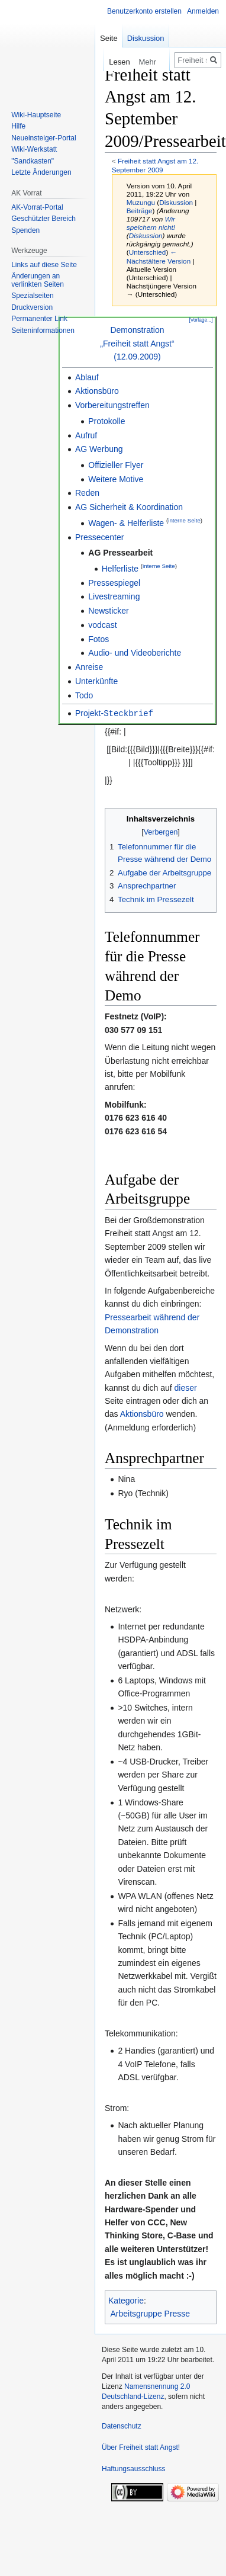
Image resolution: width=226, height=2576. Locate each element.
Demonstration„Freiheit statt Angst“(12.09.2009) (137, 343)
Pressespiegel (114, 583)
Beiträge (140, 210)
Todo (84, 695)
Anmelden (203, 11)
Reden (87, 493)
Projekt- (114, 713)
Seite (109, 38)
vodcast (102, 625)
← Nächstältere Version (159, 256)
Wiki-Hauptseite (36, 115)
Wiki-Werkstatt (34, 149)
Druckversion (32, 307)
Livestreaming (114, 596)
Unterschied (147, 252)
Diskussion (176, 202)
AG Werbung (99, 449)
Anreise (89, 667)
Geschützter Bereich (43, 218)
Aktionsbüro (97, 391)
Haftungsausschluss (133, 2468)
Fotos (98, 639)
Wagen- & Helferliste (126, 523)
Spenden (25, 230)
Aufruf (86, 435)
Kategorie (126, 2300)
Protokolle (106, 421)
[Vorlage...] (200, 320)
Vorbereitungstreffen (112, 405)
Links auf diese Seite (44, 265)
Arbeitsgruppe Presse (151, 2313)
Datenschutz (121, 2425)
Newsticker (108, 610)
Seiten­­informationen (43, 330)
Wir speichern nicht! (151, 223)
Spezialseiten (32, 295)
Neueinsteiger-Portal (43, 138)
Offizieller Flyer (115, 465)
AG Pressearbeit (120, 552)
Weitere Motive (115, 479)
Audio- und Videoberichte (134, 652)
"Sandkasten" (32, 161)
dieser (186, 1387)
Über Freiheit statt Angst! (141, 2447)
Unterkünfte (96, 681)
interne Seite (184, 520)
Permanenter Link (39, 319)
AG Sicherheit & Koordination (129, 507)
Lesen (108, 61)
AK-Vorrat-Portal (37, 207)
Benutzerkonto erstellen (144, 11)
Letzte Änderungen (41, 172)
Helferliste (120, 568)
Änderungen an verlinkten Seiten (37, 280)
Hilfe (18, 126)
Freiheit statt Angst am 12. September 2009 (155, 165)
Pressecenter (99, 537)
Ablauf (87, 377)
